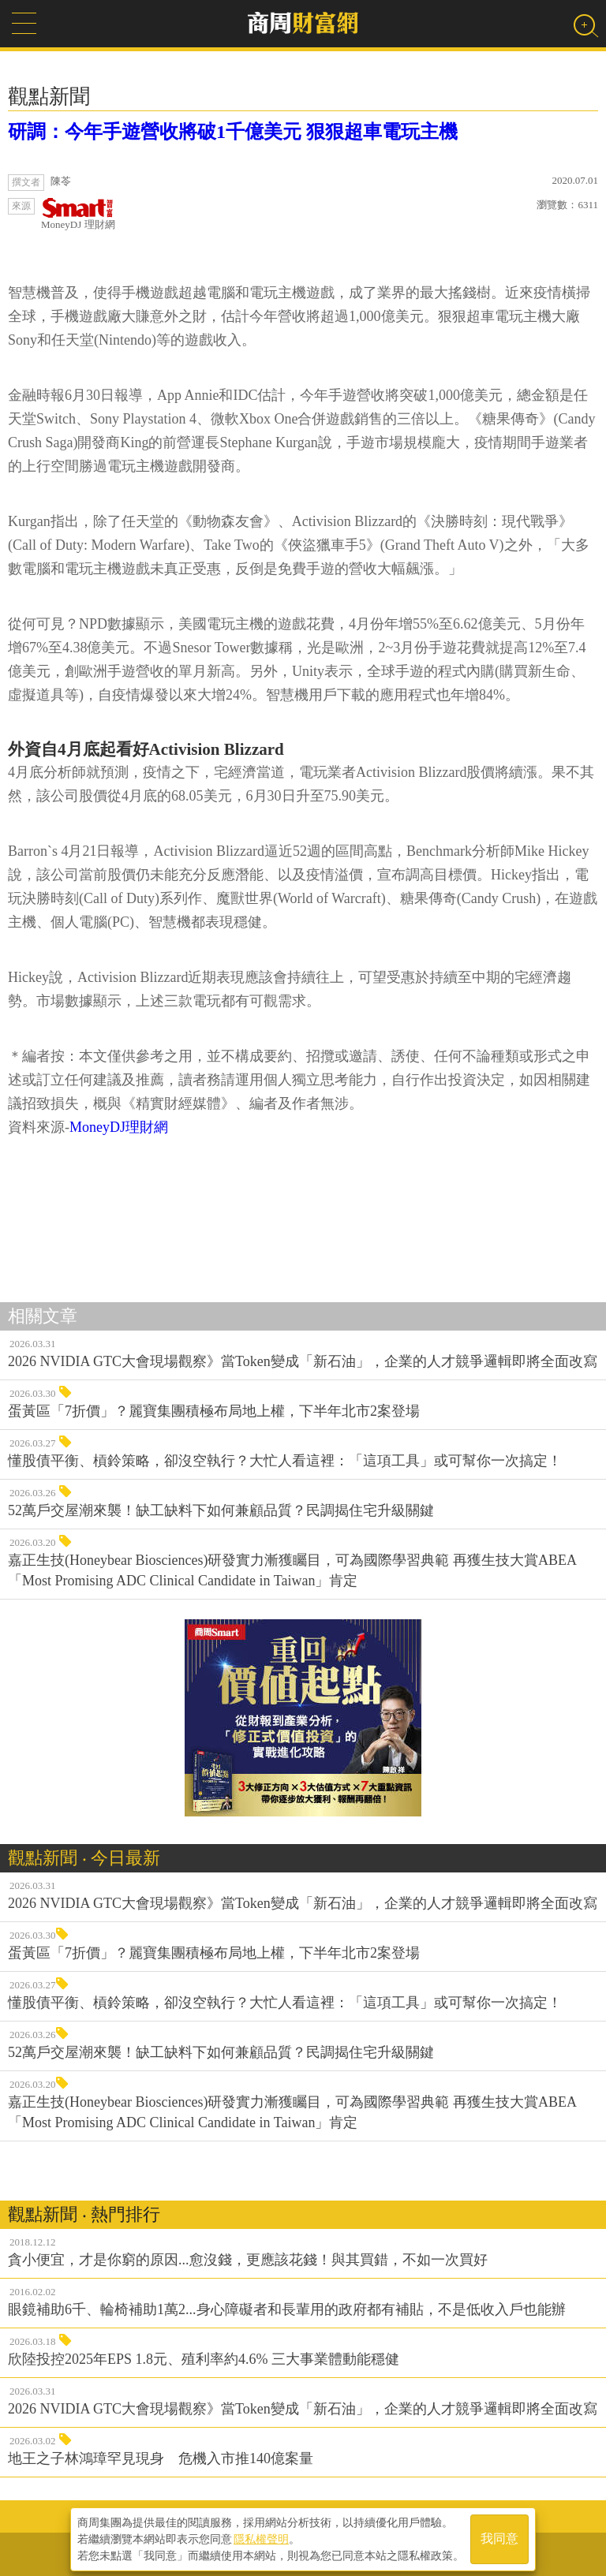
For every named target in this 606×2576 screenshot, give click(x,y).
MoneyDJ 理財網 (78, 214)
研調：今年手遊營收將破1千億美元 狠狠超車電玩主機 (233, 131)
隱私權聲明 (261, 2537)
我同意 (499, 2537)
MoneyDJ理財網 (118, 1127)
